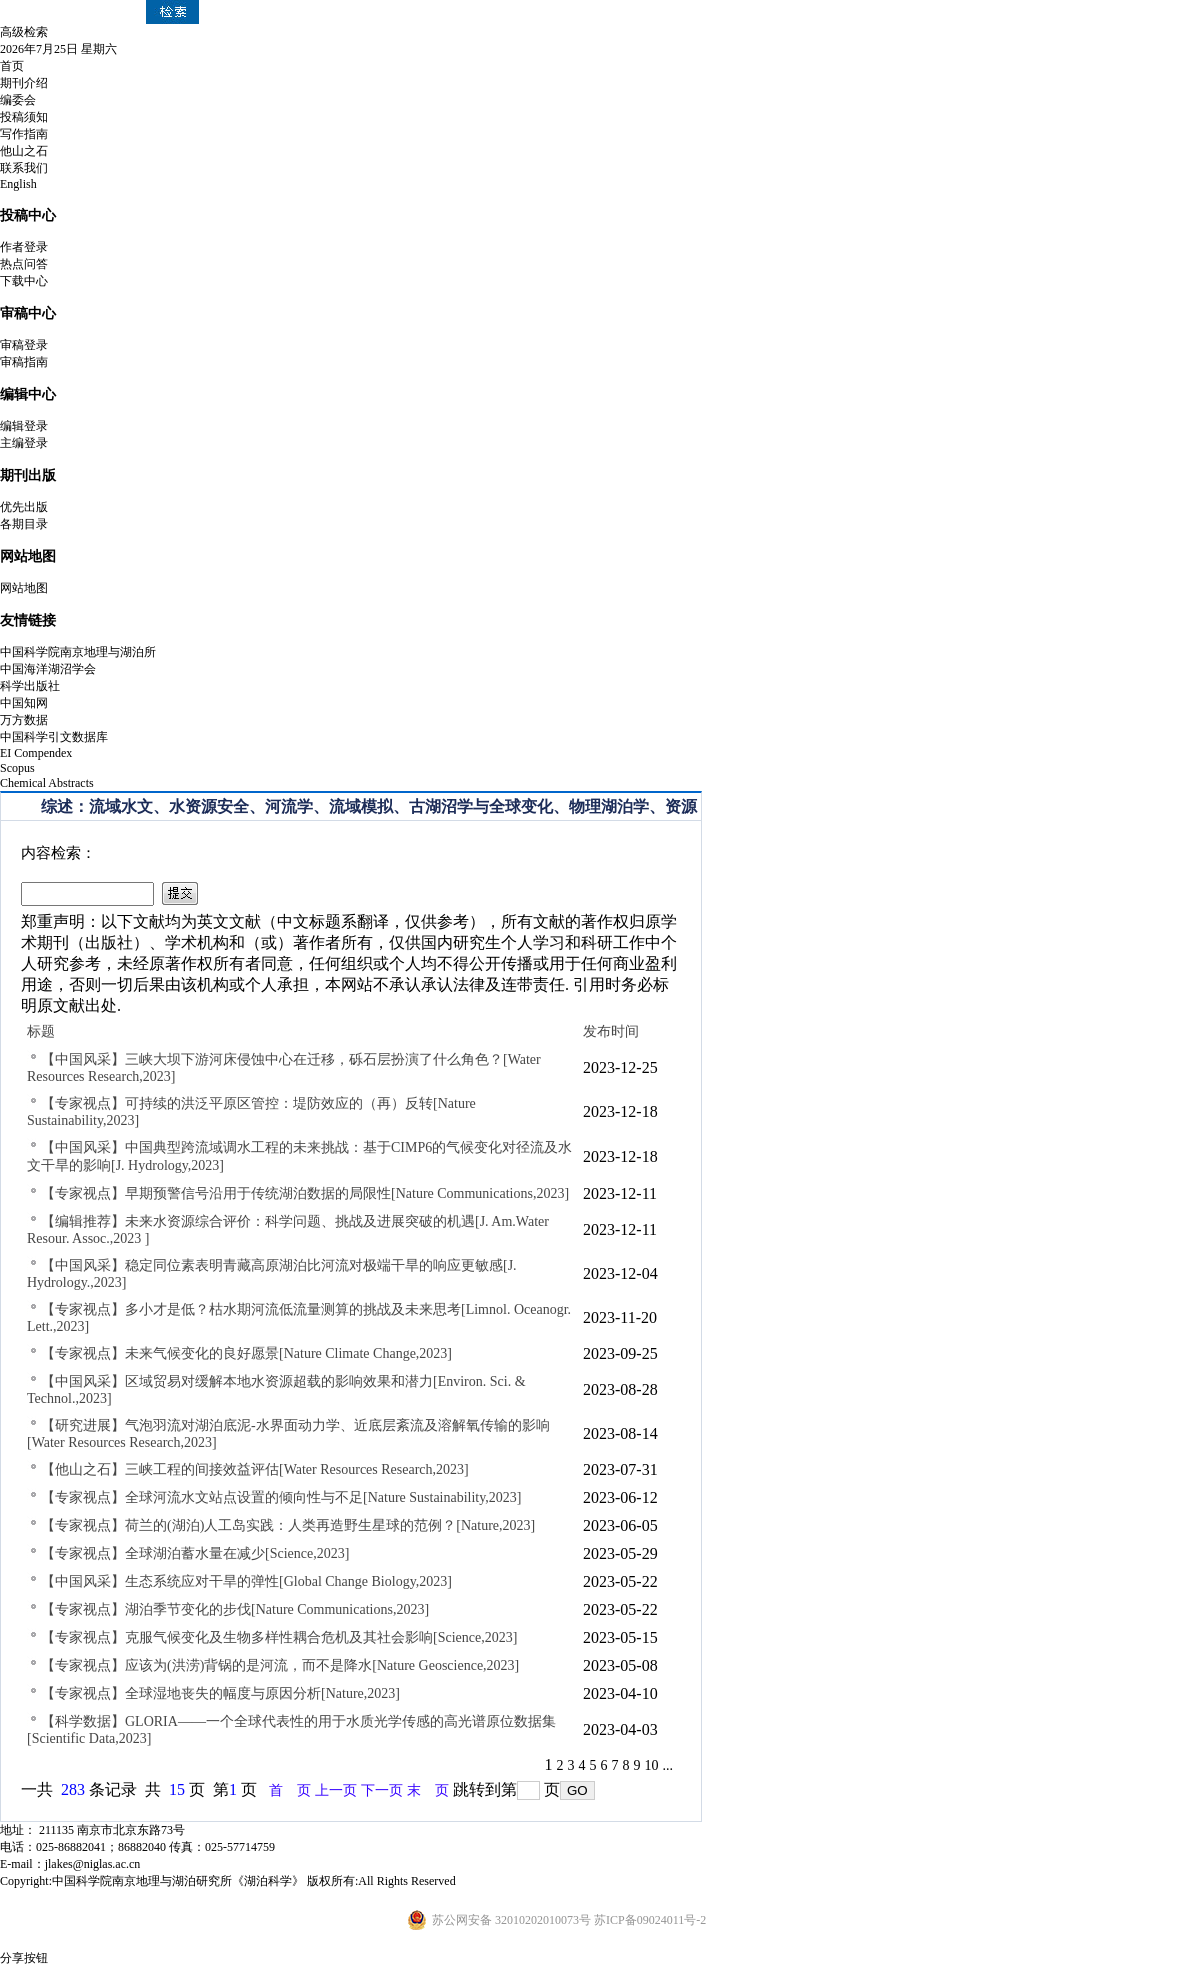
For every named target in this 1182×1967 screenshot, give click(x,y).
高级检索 (24, 32)
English (18, 184)
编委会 (18, 100)
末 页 (428, 1790)
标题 (41, 1031)
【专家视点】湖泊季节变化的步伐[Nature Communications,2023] (235, 1609)
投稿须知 (24, 117)
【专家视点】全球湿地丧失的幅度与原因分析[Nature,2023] (220, 1693)
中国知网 (24, 703)
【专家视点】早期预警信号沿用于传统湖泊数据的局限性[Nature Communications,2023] (305, 1193)
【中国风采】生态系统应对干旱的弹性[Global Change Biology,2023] (246, 1581)
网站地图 (24, 588)
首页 (12, 66)
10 (652, 1765)
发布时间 (611, 1031)
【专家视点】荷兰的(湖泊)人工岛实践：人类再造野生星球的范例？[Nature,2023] (288, 1525)
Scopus (17, 768)
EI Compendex (36, 753)
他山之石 (24, 151)
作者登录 (24, 247)
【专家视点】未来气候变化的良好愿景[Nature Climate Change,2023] (246, 1353)
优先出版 (24, 507)
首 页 (290, 1790)
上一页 (336, 1790)
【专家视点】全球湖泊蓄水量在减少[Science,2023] (195, 1553)
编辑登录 (24, 426)
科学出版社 (30, 686)
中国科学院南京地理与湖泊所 (78, 652)
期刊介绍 (24, 83)
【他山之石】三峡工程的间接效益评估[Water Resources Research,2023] (255, 1469)
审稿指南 (24, 362)
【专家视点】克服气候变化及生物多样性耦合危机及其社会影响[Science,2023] (279, 1637)
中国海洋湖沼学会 (48, 669)
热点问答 (24, 264)
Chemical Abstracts (47, 783)
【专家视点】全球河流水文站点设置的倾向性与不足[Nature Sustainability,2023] (281, 1497)
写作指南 (24, 134)
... (668, 1765)
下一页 (382, 1790)
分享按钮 (24, 1958)
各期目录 (24, 524)
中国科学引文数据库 (54, 737)
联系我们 (24, 168)
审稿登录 (24, 345)
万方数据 (24, 720)
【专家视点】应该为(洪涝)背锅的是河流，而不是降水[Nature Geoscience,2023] (280, 1665)
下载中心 (24, 281)
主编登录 (24, 443)
